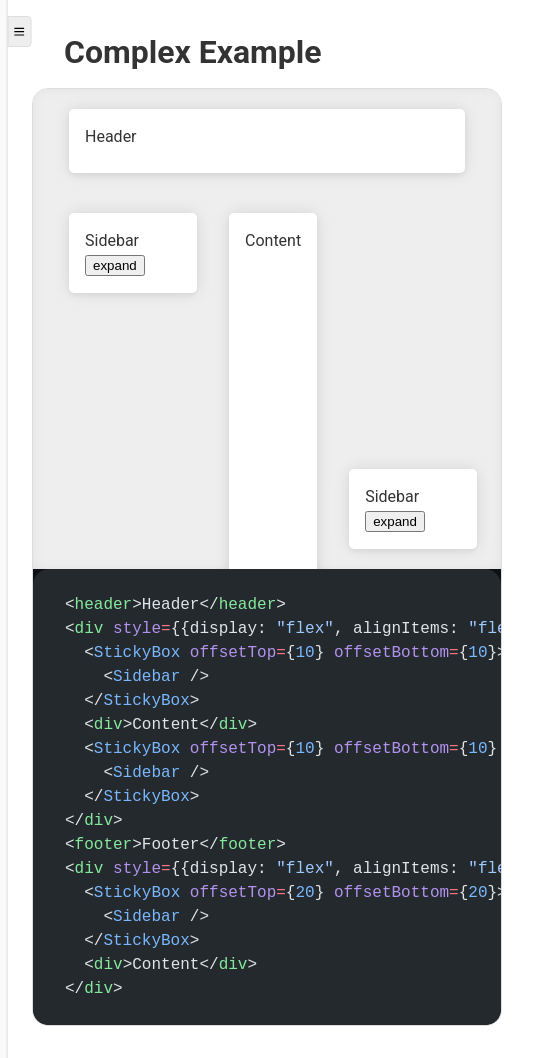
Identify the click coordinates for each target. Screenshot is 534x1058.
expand (115, 265)
